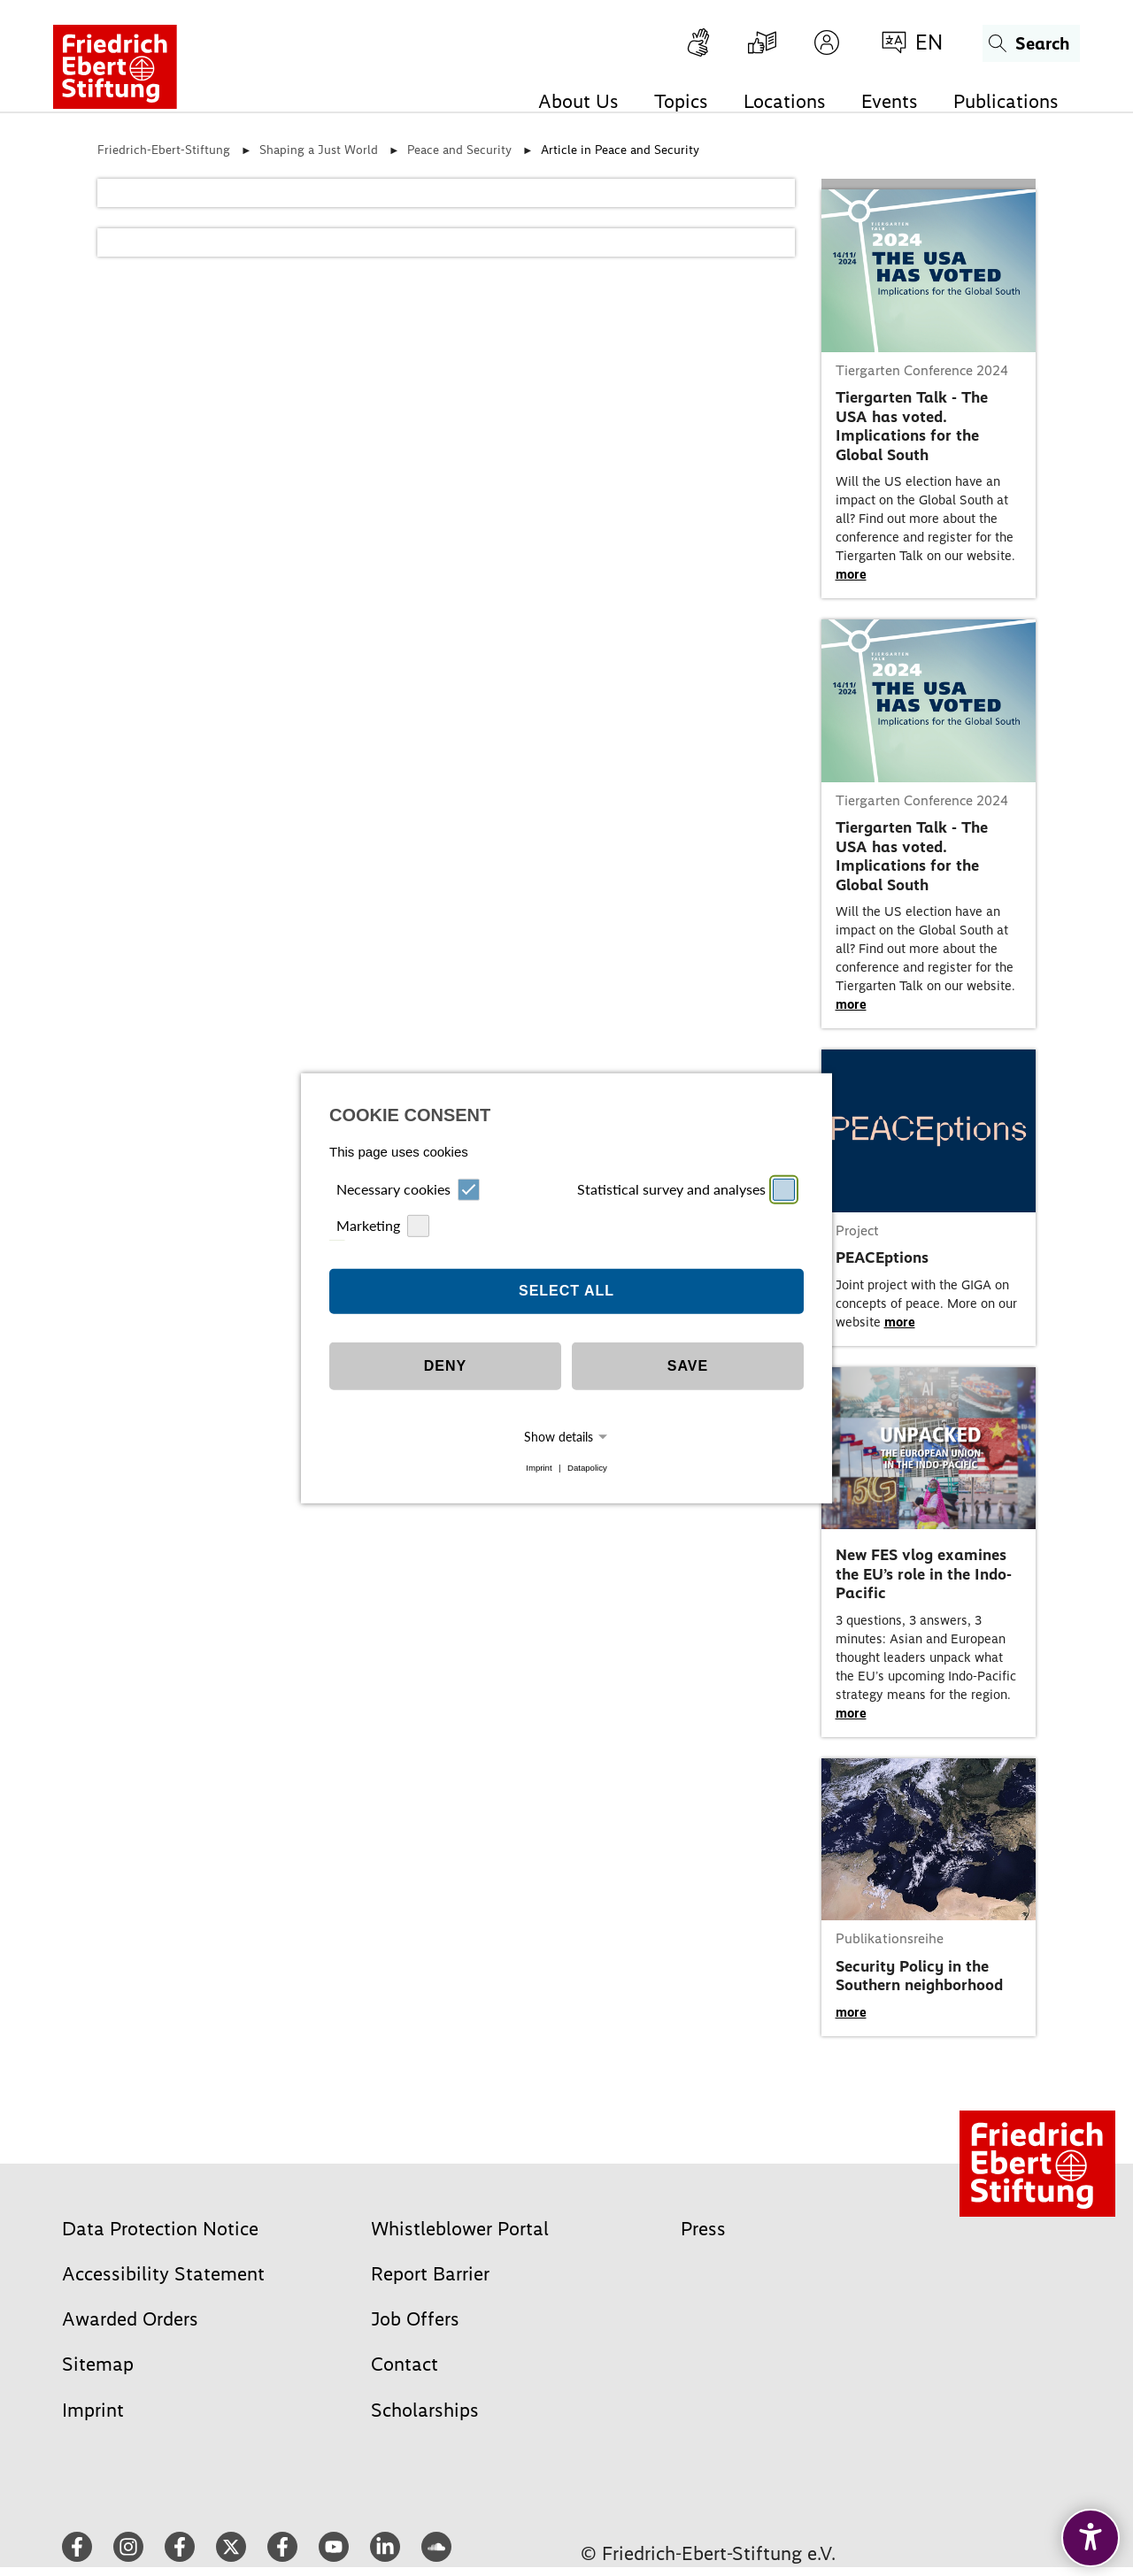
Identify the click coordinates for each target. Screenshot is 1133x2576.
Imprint (538, 1468)
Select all (566, 1290)
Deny (445, 1365)
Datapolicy (587, 1468)
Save (687, 1365)
